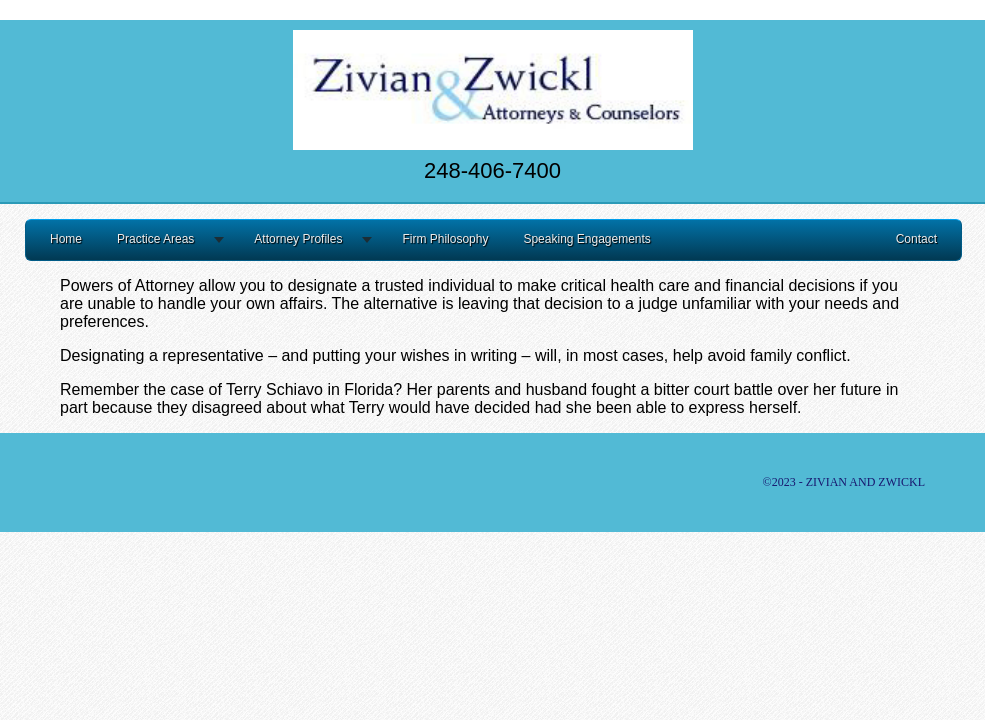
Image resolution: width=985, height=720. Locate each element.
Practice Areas (155, 239)
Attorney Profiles (298, 239)
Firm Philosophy (445, 239)
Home (66, 239)
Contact (916, 239)
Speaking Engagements (586, 239)
